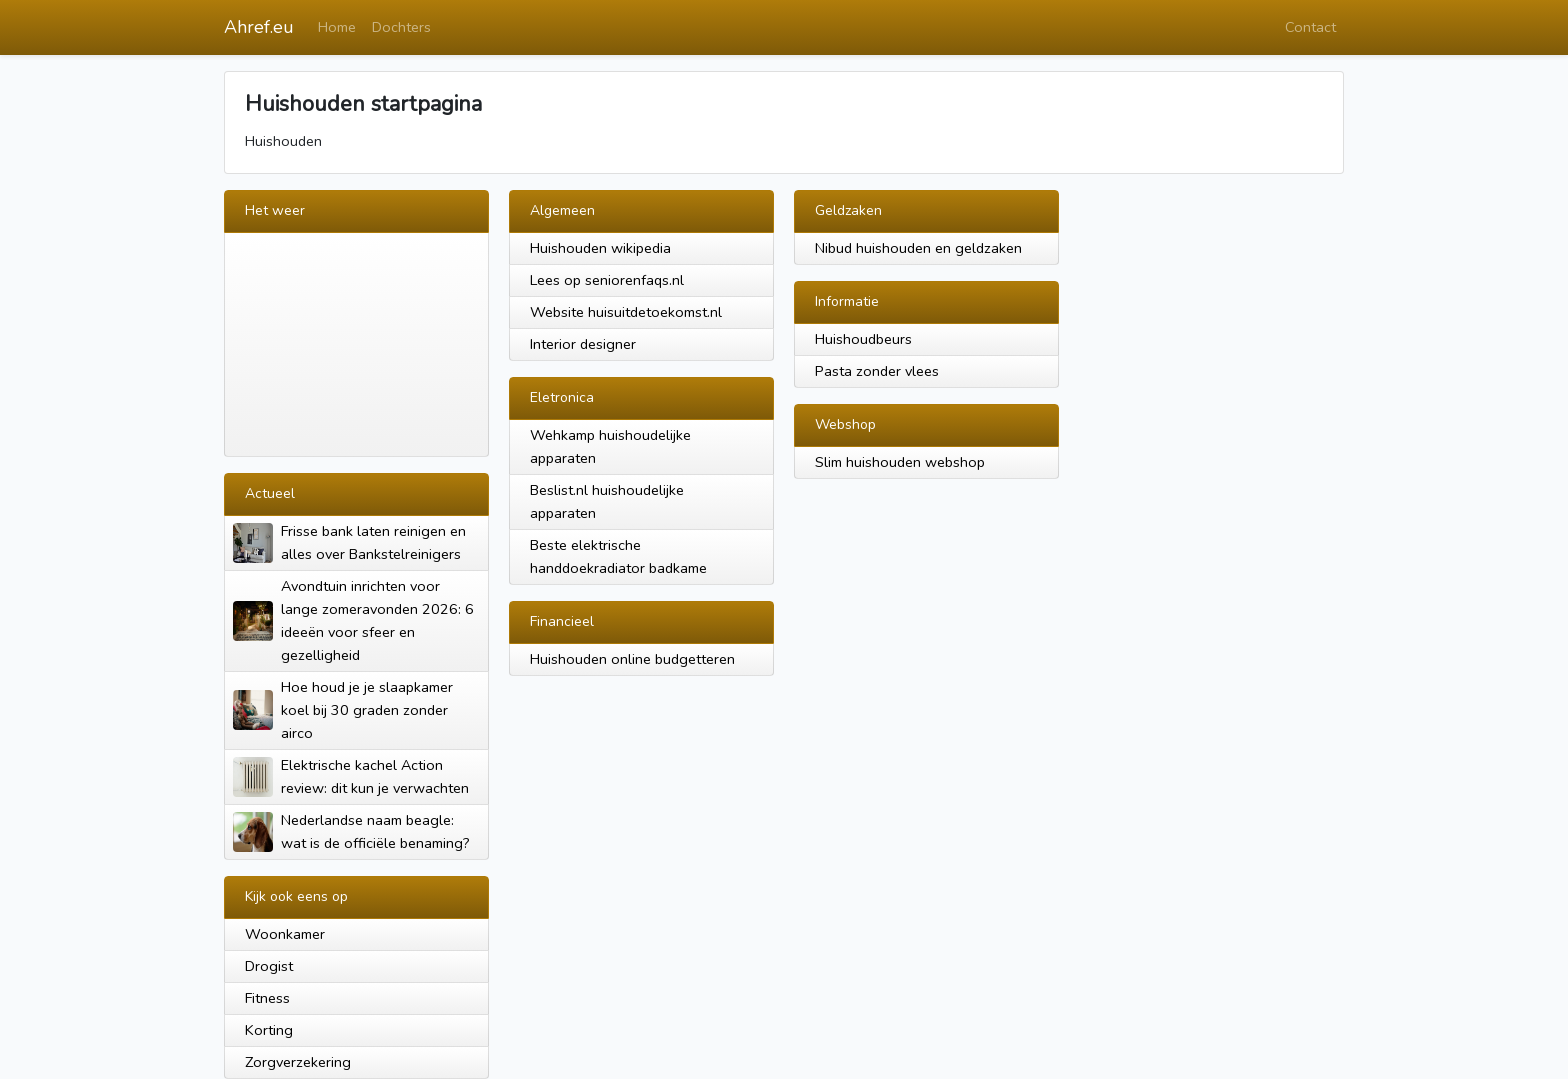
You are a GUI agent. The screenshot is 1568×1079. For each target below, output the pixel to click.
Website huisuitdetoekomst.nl (626, 312)
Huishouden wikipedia (600, 248)
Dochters (401, 27)
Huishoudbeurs (863, 339)
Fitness (267, 998)
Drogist (269, 966)
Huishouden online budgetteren (632, 659)
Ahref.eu (259, 27)
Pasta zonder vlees (877, 371)
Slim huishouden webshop (900, 462)
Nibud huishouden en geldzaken (918, 248)
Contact (1310, 27)
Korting (269, 1030)
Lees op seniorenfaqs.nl (607, 280)
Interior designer (583, 344)
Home (337, 27)
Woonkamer (285, 934)
